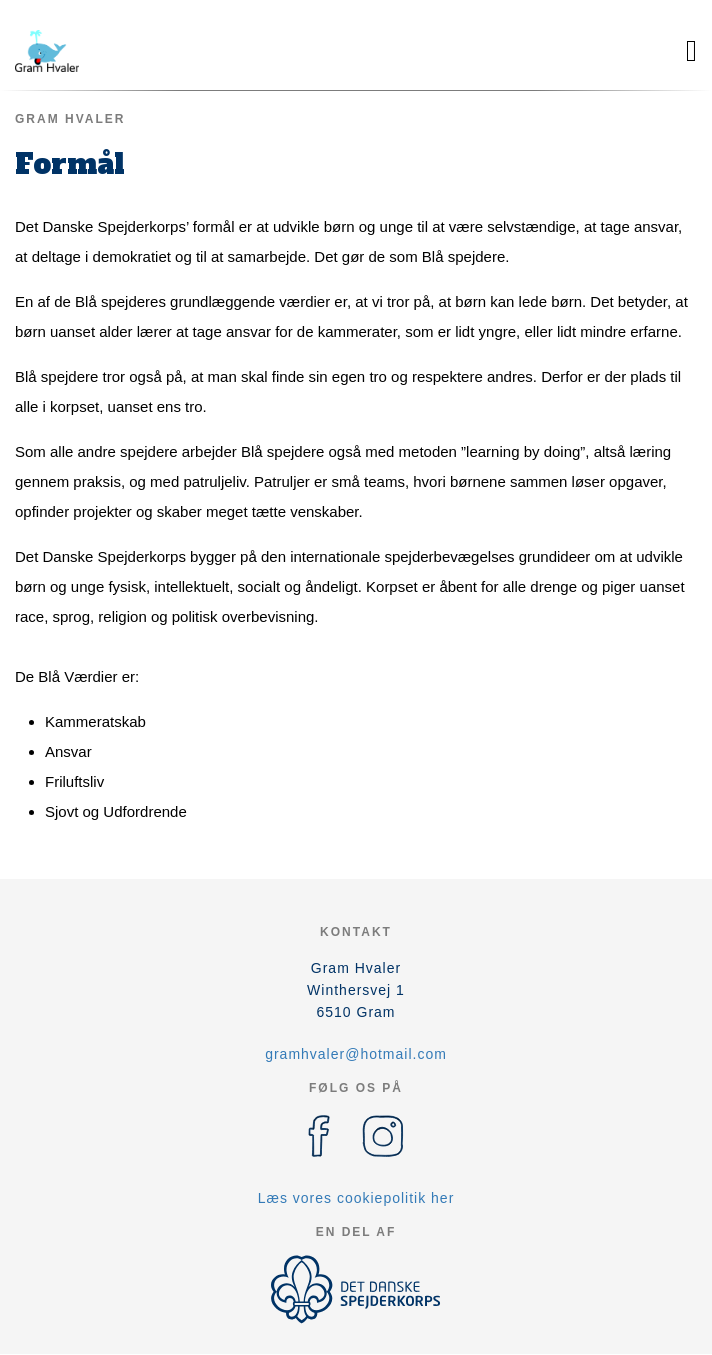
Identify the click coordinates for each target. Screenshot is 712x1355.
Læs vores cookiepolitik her (356, 1198)
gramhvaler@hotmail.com (356, 1054)
